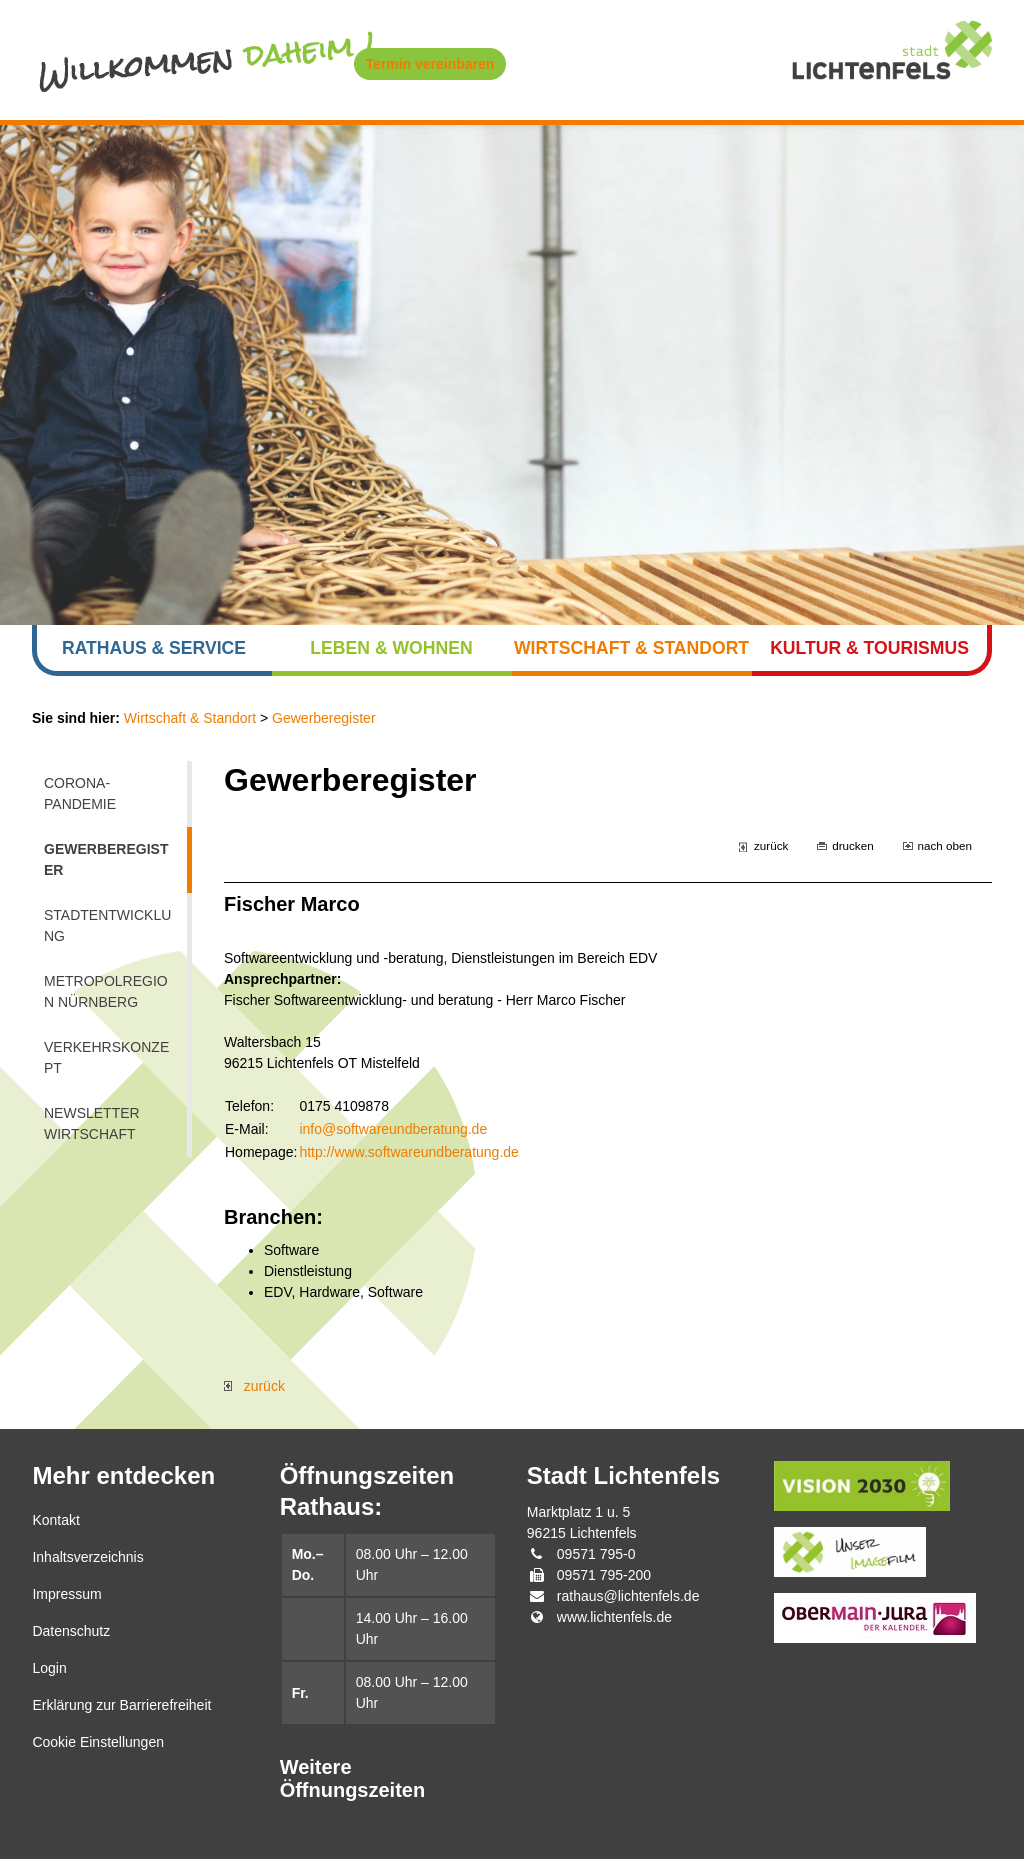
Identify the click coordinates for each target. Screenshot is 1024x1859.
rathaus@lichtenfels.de (628, 1596)
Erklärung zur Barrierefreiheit (121, 1705)
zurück (771, 845)
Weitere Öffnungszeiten (353, 1778)
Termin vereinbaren (430, 64)
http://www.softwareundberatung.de (408, 1152)
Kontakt (55, 1520)
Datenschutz (71, 1631)
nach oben (945, 845)
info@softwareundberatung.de (393, 1129)
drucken (852, 845)
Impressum (66, 1594)
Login (49, 1668)
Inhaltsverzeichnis (87, 1557)
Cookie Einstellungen (98, 1742)
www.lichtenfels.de (614, 1617)
